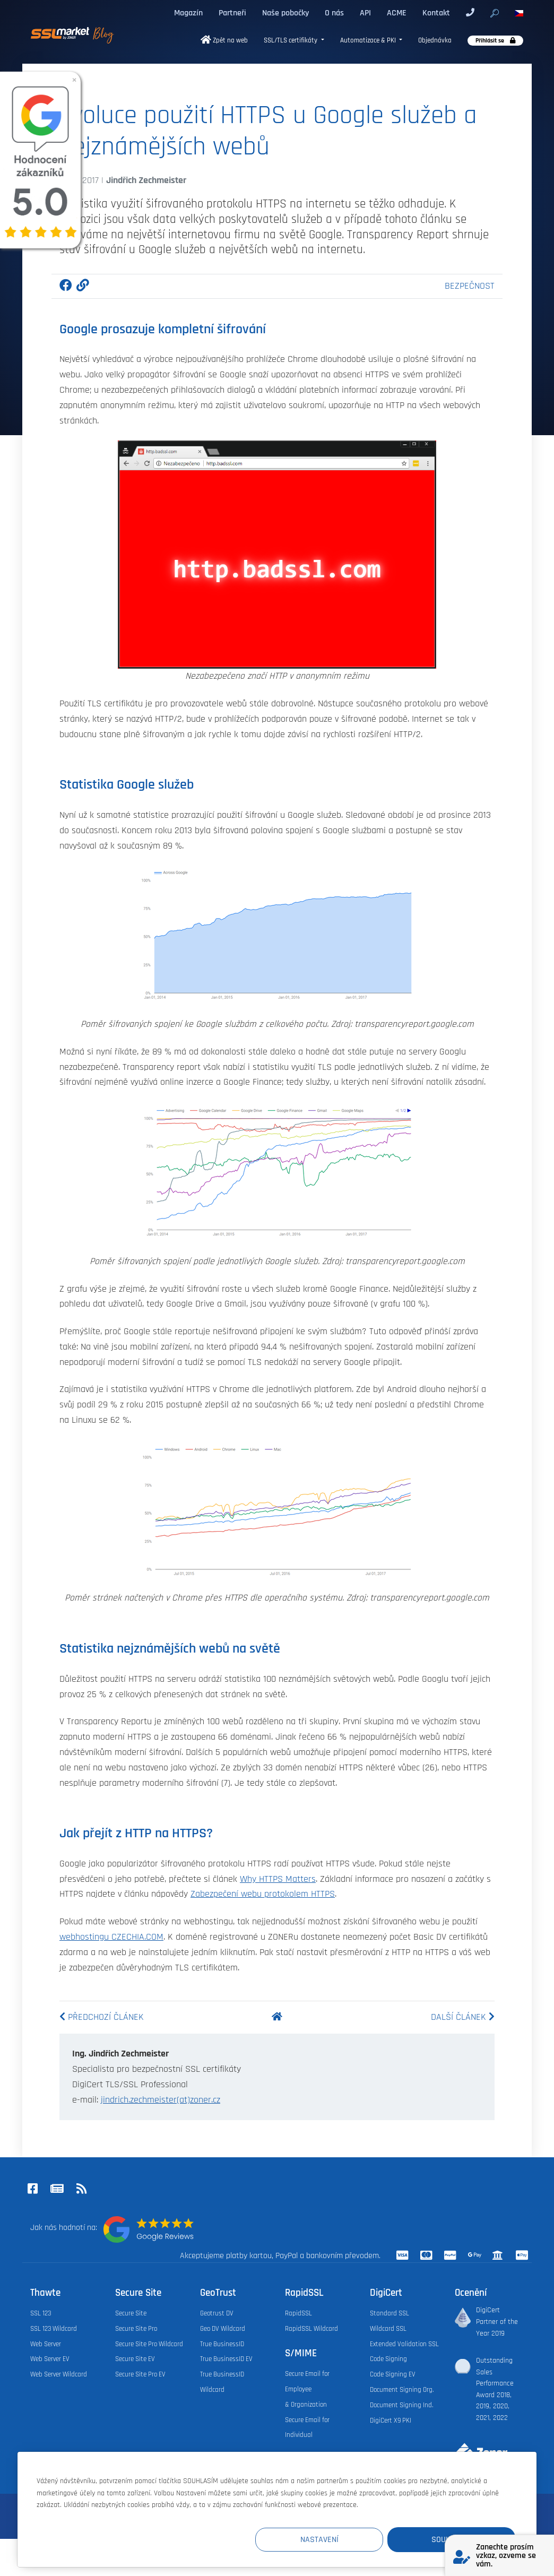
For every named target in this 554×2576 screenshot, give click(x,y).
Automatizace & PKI (368, 40)
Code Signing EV (393, 2374)
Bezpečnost (470, 286)
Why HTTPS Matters (278, 1879)
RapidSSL (298, 2313)
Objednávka (435, 40)
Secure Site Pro (136, 2328)
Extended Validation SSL (404, 2344)
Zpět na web (224, 40)
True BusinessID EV (226, 2359)
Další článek (463, 2017)
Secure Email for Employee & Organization (307, 2389)
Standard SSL (389, 2313)
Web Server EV (50, 2359)
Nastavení (320, 2539)
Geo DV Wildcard (222, 2328)
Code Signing (388, 2359)
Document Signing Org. (402, 2389)
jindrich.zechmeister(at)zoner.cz (160, 2100)
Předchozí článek (101, 2017)
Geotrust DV (216, 2313)
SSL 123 (40, 2313)
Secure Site (130, 2313)
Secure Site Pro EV (140, 2374)
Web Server (45, 2344)
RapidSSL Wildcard (311, 2328)
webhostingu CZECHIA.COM (111, 1937)
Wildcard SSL (388, 2328)
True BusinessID (222, 2344)
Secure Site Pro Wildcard (149, 2344)
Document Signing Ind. (401, 2405)
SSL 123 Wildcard (53, 2328)
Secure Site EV (135, 2359)
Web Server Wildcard (58, 2374)
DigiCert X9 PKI (390, 2420)
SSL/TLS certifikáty (291, 40)
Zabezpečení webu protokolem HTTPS (263, 1894)
